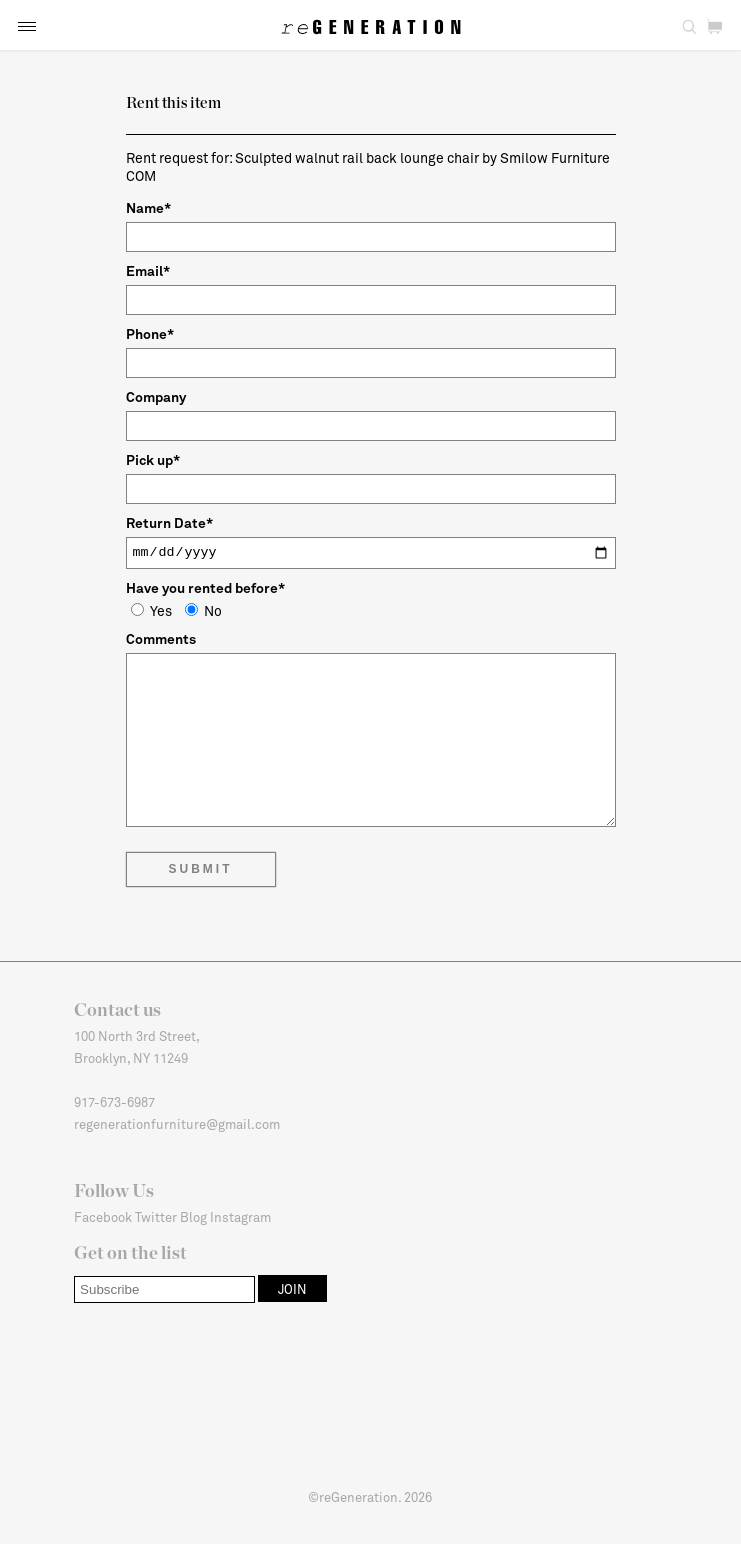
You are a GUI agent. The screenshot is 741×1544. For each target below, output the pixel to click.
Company (156, 396)
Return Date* (169, 522)
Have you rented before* (205, 587)
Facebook (103, 1217)
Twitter (156, 1217)
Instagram (240, 1217)
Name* (148, 207)
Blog (193, 1217)
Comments (161, 638)
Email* (148, 270)
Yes (151, 610)
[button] (27, 26)
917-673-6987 (114, 1102)
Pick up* (153, 459)
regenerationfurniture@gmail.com (177, 1124)
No (203, 610)
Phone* (150, 333)
